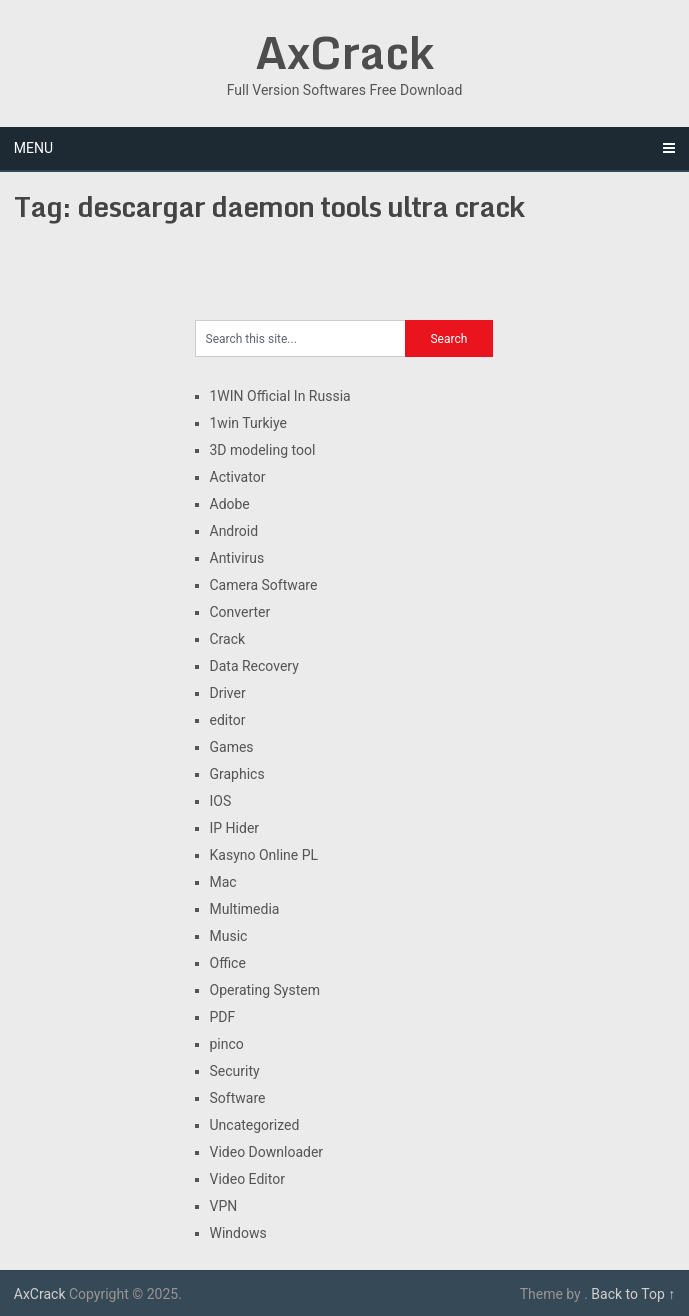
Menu (33, 148)
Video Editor (247, 1179)
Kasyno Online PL (264, 855)
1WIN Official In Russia (280, 396)
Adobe (230, 504)
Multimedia (245, 909)
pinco (227, 1044)
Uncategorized (255, 1125)
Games (232, 747)
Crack (228, 639)
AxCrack (344, 52)
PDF (223, 1017)
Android (234, 531)
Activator (238, 477)
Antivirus (237, 558)
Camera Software (264, 585)
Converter (240, 612)
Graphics (237, 774)
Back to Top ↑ (633, 1294)
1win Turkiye (248, 423)
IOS (221, 801)
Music (229, 936)
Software (238, 1098)
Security (235, 1071)
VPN (224, 1206)
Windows (238, 1233)
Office (228, 963)
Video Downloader (267, 1152)
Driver (228, 693)
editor (228, 720)
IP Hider (235, 828)
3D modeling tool (263, 450)
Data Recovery (254, 666)
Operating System (265, 990)
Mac (223, 882)
